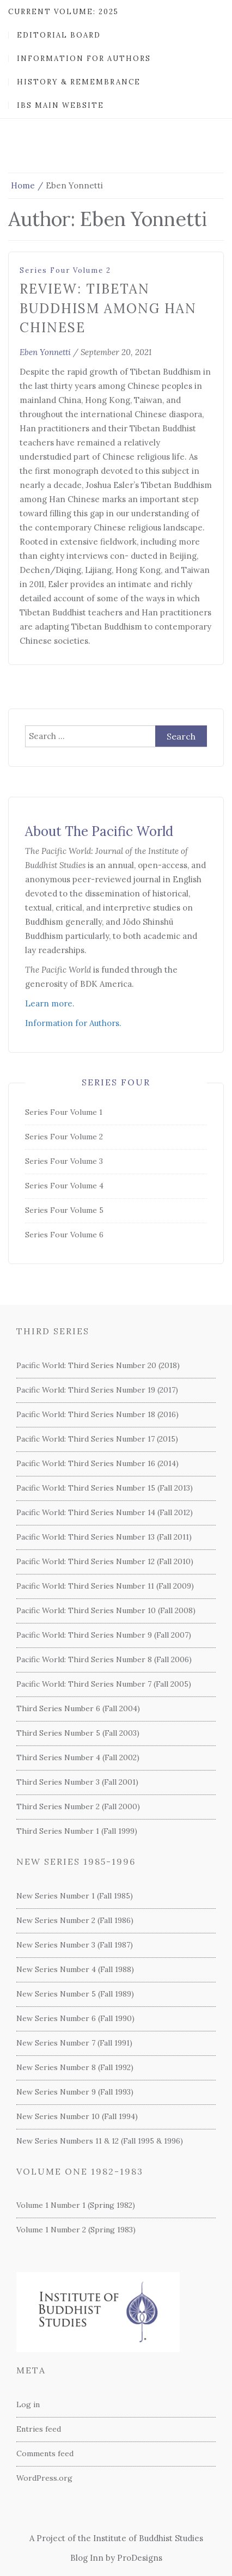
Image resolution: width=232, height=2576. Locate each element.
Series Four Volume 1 (63, 1112)
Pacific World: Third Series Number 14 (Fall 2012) (104, 1512)
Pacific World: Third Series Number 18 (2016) (97, 1414)
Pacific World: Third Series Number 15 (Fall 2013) (104, 1488)
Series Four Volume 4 (64, 1186)
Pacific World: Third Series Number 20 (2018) (98, 1365)
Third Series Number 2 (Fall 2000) (78, 1806)
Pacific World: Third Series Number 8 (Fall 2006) (104, 1659)
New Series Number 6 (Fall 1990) (75, 2018)
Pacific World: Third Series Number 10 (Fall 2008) (106, 1610)
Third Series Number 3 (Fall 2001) (77, 1782)
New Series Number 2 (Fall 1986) (74, 1920)
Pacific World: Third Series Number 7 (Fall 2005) (103, 1684)
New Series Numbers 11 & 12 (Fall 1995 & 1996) (99, 2141)
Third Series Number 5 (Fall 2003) (77, 1733)
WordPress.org (44, 2478)
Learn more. (50, 1003)
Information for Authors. (73, 1023)
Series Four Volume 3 (64, 1161)
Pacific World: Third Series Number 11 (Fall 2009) (105, 1586)
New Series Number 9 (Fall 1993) (74, 2092)
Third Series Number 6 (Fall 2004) (78, 1708)
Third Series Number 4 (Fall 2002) (77, 1757)
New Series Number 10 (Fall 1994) (77, 2116)
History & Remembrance (79, 82)
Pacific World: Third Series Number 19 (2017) (97, 1390)
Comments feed (45, 2453)
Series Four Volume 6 (64, 1235)
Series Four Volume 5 (64, 1210)
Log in (28, 2404)
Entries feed (38, 2429)
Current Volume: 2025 (63, 11)
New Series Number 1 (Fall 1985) (74, 1896)
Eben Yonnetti (45, 352)
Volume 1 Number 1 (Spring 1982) (75, 2205)
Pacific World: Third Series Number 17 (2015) (97, 1439)
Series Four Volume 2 (65, 270)
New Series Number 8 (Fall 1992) (74, 2067)
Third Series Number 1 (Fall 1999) (76, 1831)
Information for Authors (84, 58)
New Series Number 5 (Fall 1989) (75, 1994)
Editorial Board (59, 35)
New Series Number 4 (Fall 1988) (75, 1969)
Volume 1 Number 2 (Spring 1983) (76, 2230)
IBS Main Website (60, 105)
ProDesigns (139, 2558)
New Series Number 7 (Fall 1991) (74, 2043)
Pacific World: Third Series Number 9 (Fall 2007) (103, 1635)
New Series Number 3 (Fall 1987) (74, 1945)
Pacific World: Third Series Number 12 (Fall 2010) (104, 1561)
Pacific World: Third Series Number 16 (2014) (97, 1463)
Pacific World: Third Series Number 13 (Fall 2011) (104, 1537)
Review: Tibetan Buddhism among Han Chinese (108, 308)
